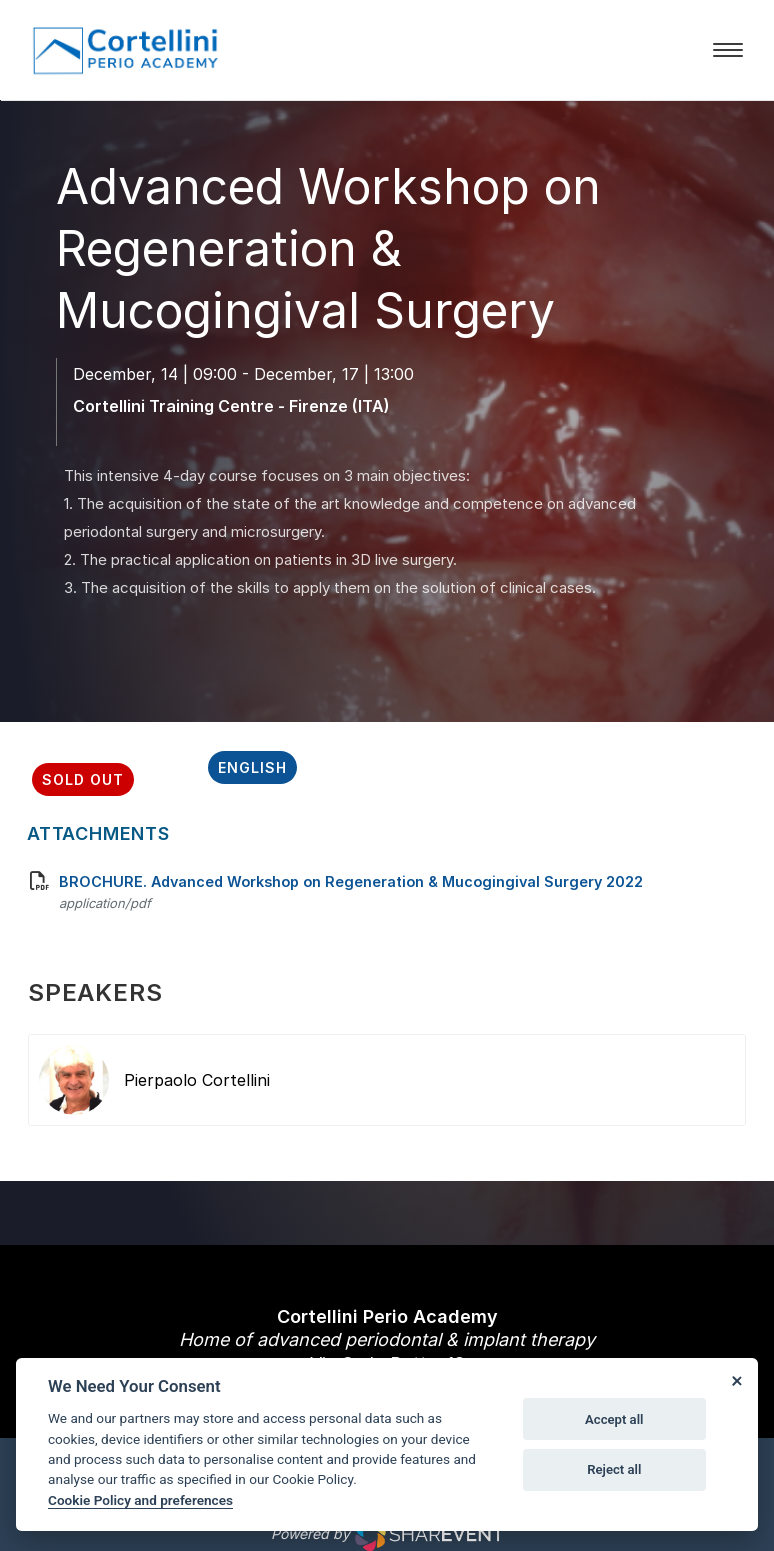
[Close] (736, 1380)
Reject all (614, 1469)
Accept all (614, 1419)
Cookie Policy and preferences (140, 1500)
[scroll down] (387, 567)
